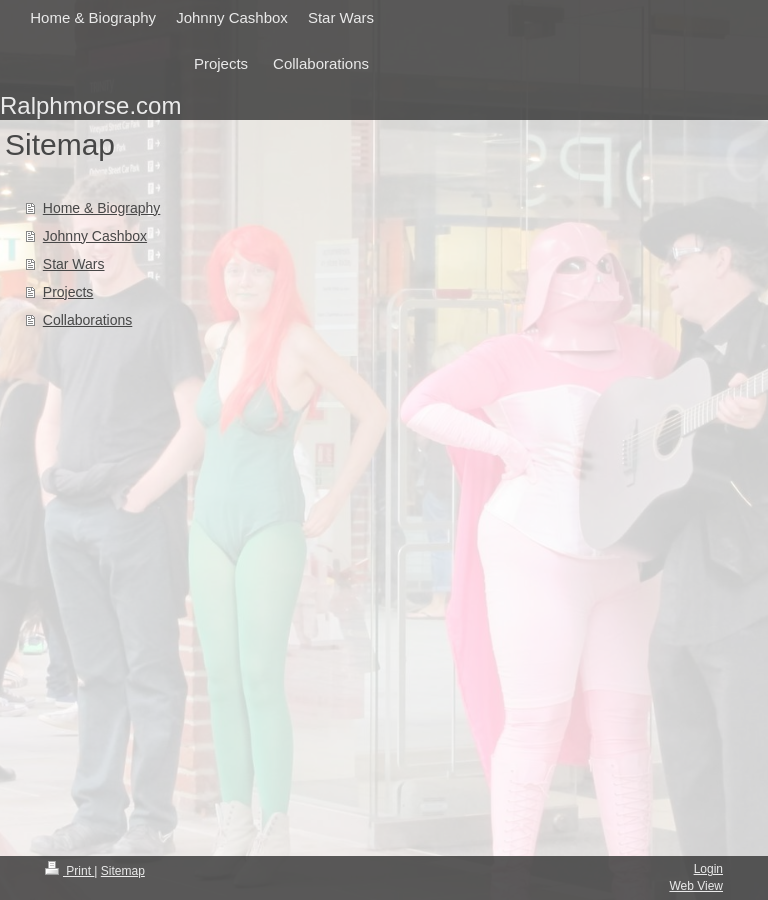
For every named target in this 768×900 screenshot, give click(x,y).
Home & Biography (102, 208)
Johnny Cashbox (95, 236)
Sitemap (123, 871)
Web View (696, 886)
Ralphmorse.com (90, 105)
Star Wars (74, 264)
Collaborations (88, 320)
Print (69, 871)
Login (708, 869)
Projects (68, 292)
